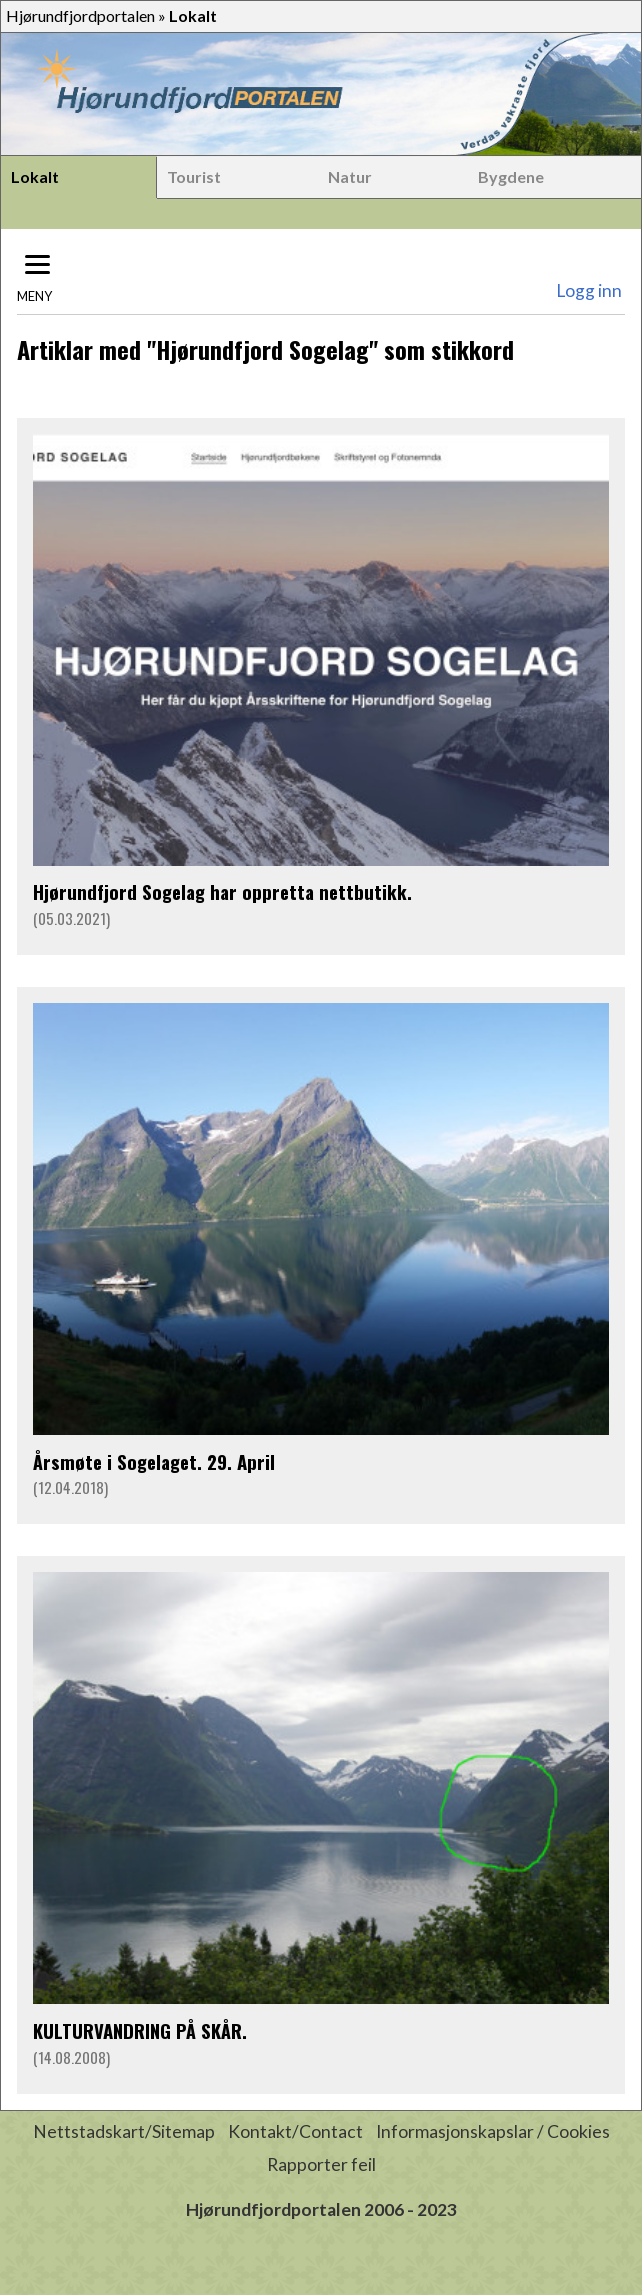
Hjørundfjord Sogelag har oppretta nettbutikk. (222, 891)
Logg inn (589, 290)
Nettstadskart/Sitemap (124, 2131)
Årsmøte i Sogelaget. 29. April (154, 1461)
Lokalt (35, 176)
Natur (350, 176)
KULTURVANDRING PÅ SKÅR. (140, 2030)
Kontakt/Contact (295, 2131)
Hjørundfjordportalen (80, 15)
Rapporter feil (321, 2164)
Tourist (194, 176)
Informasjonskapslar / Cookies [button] (493, 2131)
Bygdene (511, 176)
